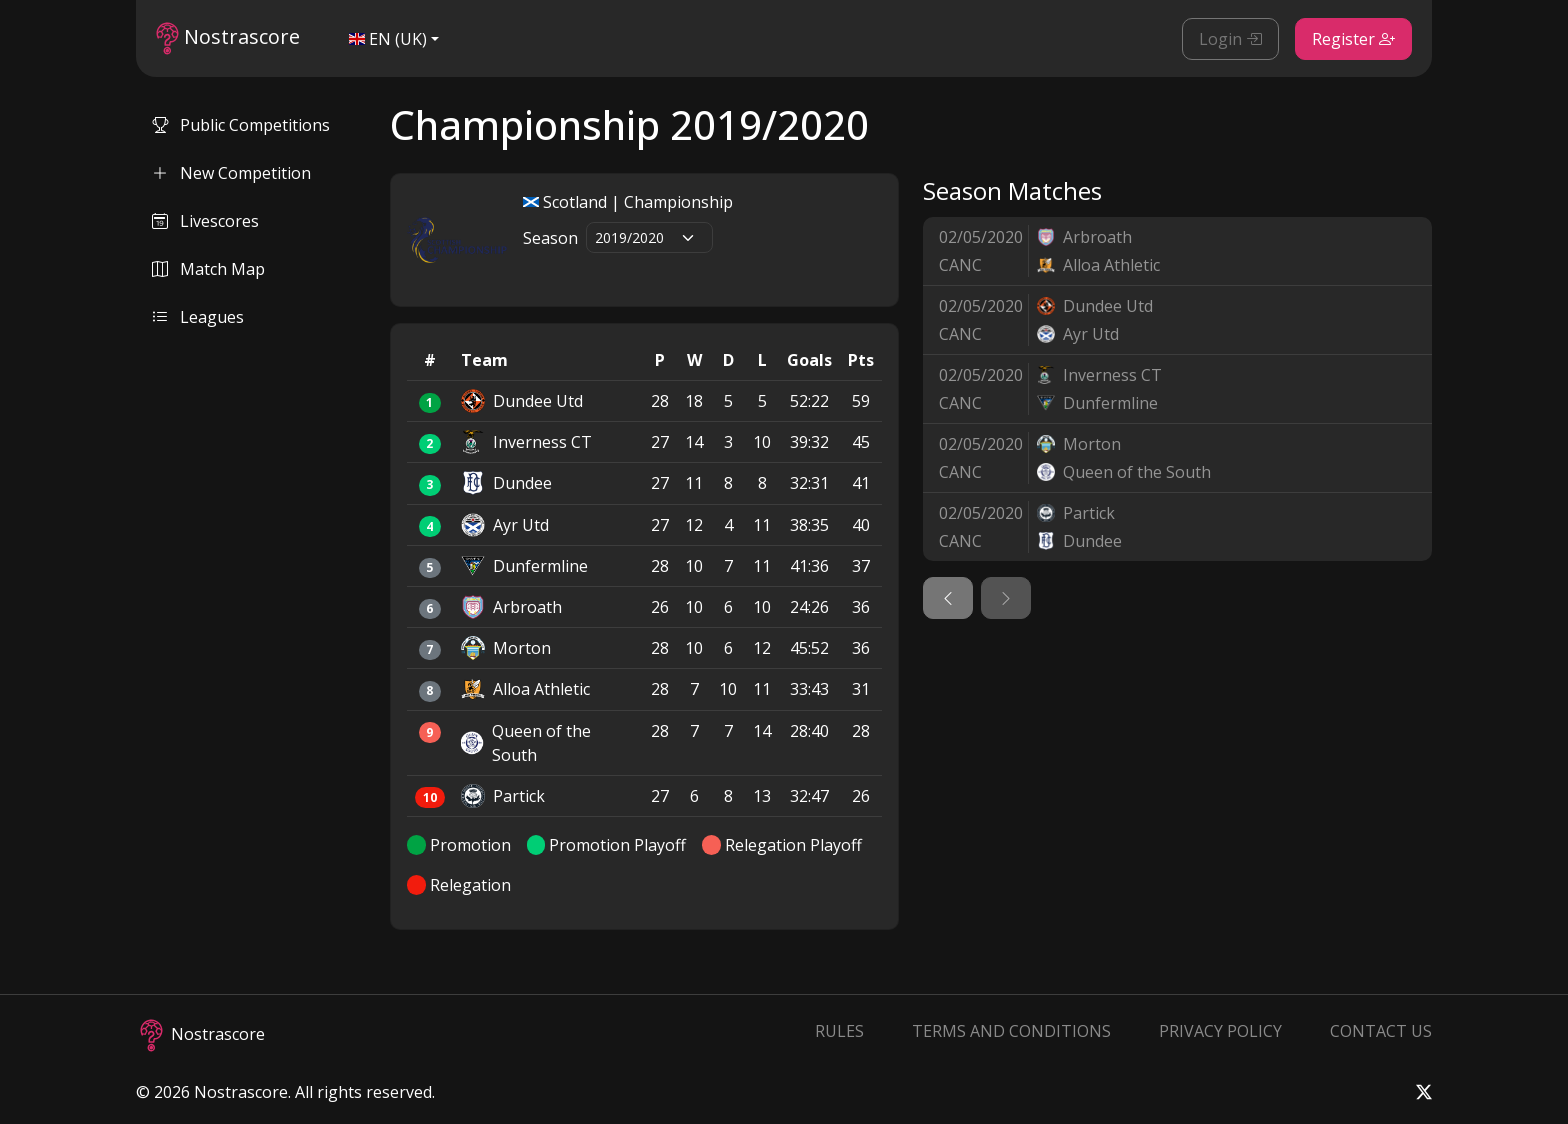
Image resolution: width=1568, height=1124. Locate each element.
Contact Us (1381, 1031)
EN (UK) (388, 39)
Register (1353, 39)
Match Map (208, 269)
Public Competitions (241, 125)
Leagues (198, 317)
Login (1230, 39)
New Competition (231, 173)
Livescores (205, 221)
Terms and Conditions (1011, 1031)
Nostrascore (228, 38)
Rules (839, 1031)
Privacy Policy (1220, 1031)
